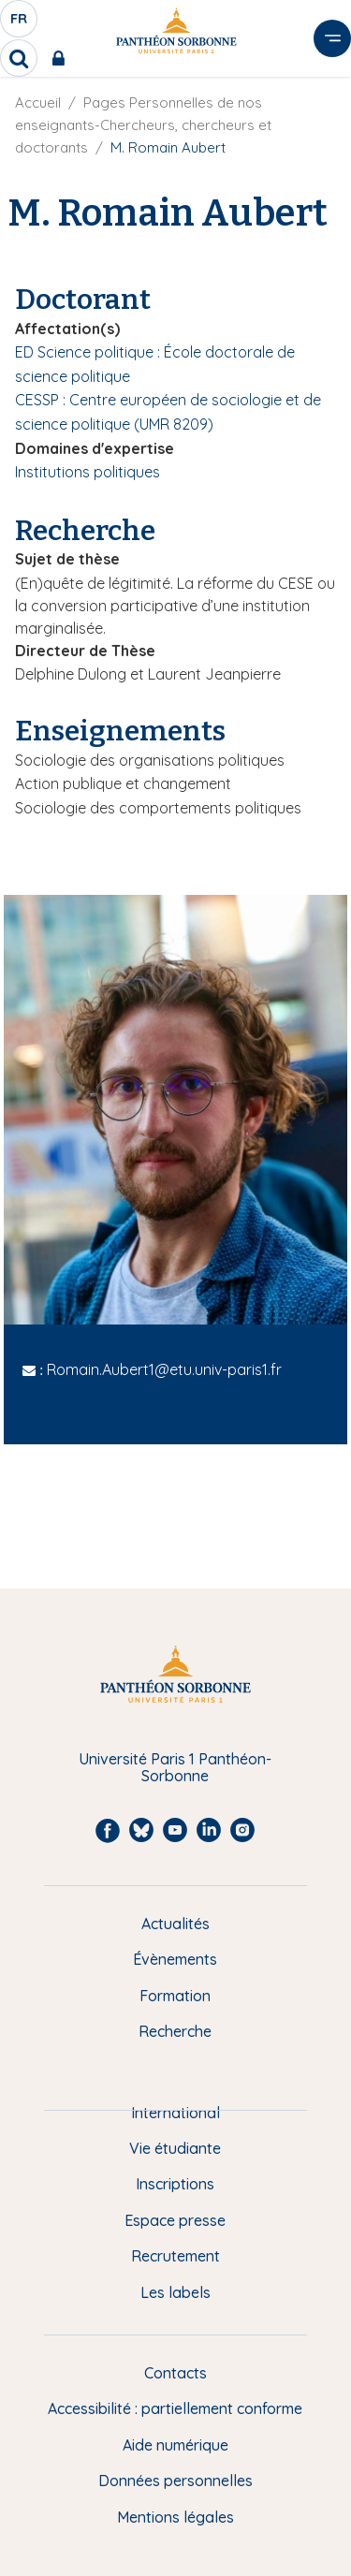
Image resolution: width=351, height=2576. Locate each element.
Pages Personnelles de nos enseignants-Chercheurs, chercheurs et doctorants (143, 125)
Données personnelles (175, 2480)
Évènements (175, 1959)
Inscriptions (175, 2183)
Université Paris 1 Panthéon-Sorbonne (175, 1767)
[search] (18, 58)
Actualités (175, 1923)
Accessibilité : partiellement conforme (175, 2408)
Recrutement (175, 2255)
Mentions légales (175, 2517)
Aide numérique (175, 2445)
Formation (175, 1995)
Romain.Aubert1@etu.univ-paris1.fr (164, 1369)
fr (19, 23)
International (175, 2112)
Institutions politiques (87, 471)
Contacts (175, 2372)
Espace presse (175, 2220)
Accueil (38, 102)
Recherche (175, 2031)
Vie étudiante (175, 2148)
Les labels (175, 2292)
